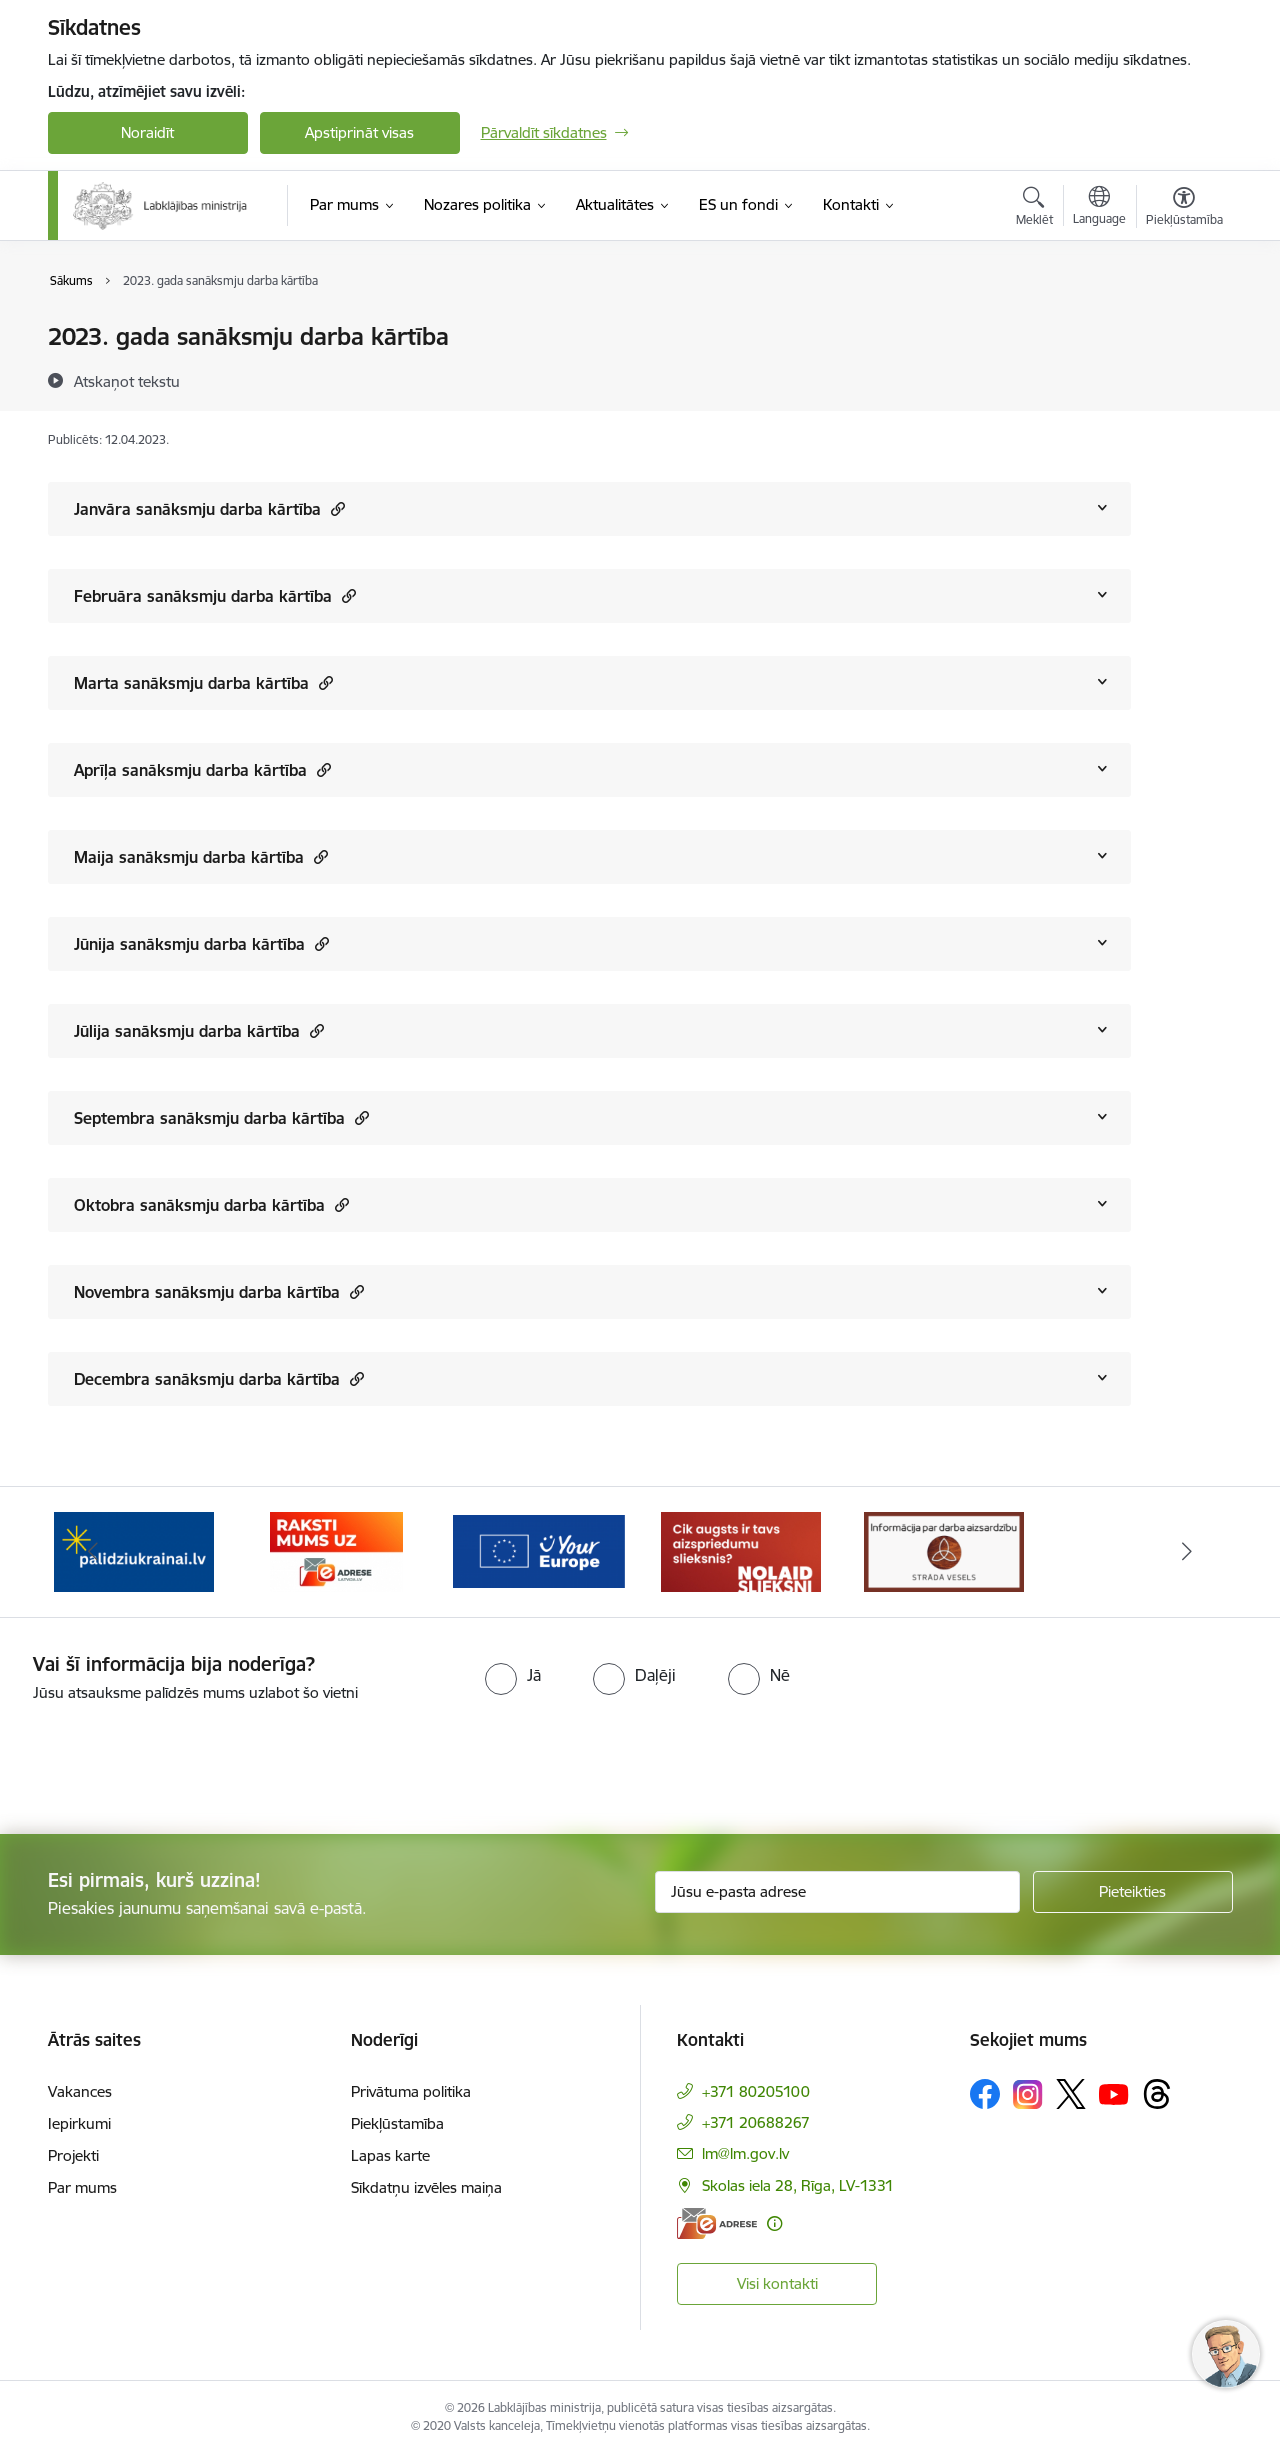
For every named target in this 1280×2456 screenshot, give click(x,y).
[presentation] (167, 1760)
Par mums (82, 2187)
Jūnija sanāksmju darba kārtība (201, 943)
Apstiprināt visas (359, 132)
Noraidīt (147, 132)
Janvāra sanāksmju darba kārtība (209, 508)
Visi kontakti (777, 2283)
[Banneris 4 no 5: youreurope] (741, 1550)
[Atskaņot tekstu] (127, 381)
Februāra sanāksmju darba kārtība (215, 595)
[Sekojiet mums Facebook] (985, 2094)
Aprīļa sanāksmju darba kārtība (202, 769)
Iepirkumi (79, 2123)
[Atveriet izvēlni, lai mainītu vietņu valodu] (1099, 208)
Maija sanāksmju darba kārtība (201, 856)
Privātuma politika (411, 2091)
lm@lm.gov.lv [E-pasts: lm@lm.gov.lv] (745, 2153)
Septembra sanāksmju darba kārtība (221, 1117)
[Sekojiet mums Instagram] (1028, 2094)
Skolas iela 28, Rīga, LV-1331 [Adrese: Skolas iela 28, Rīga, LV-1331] (798, 2185)
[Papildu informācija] (774, 2223)
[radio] (513, 1675)
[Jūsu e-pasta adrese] (837, 1892)
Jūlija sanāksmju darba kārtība (199, 1030)
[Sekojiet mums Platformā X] (1071, 2094)
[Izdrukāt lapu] (1183, 328)
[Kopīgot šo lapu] (1183, 378)
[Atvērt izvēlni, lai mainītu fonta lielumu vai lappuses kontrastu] (1184, 209)
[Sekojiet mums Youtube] (1114, 2093)
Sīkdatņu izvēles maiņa (426, 2187)
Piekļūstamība (397, 2123)
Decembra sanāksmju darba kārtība (219, 1378)
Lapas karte (390, 2155)
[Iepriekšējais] (94, 1552)
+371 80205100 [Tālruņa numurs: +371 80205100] (756, 2091)
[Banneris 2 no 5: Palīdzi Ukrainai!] (336, 1550)
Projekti (73, 2155)
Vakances (80, 2091)
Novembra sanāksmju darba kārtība (219, 1291)
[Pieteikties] (1133, 1892)
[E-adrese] (717, 2223)
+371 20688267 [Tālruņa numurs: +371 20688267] (756, 2122)
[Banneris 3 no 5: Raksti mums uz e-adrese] (538, 1550)
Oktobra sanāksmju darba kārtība (211, 1204)
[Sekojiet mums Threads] (1157, 2094)
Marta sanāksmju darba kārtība (203, 682)
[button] (335, 508)
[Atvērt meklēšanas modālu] (1034, 209)
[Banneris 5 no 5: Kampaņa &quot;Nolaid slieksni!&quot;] (944, 1550)
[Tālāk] (1187, 1552)
